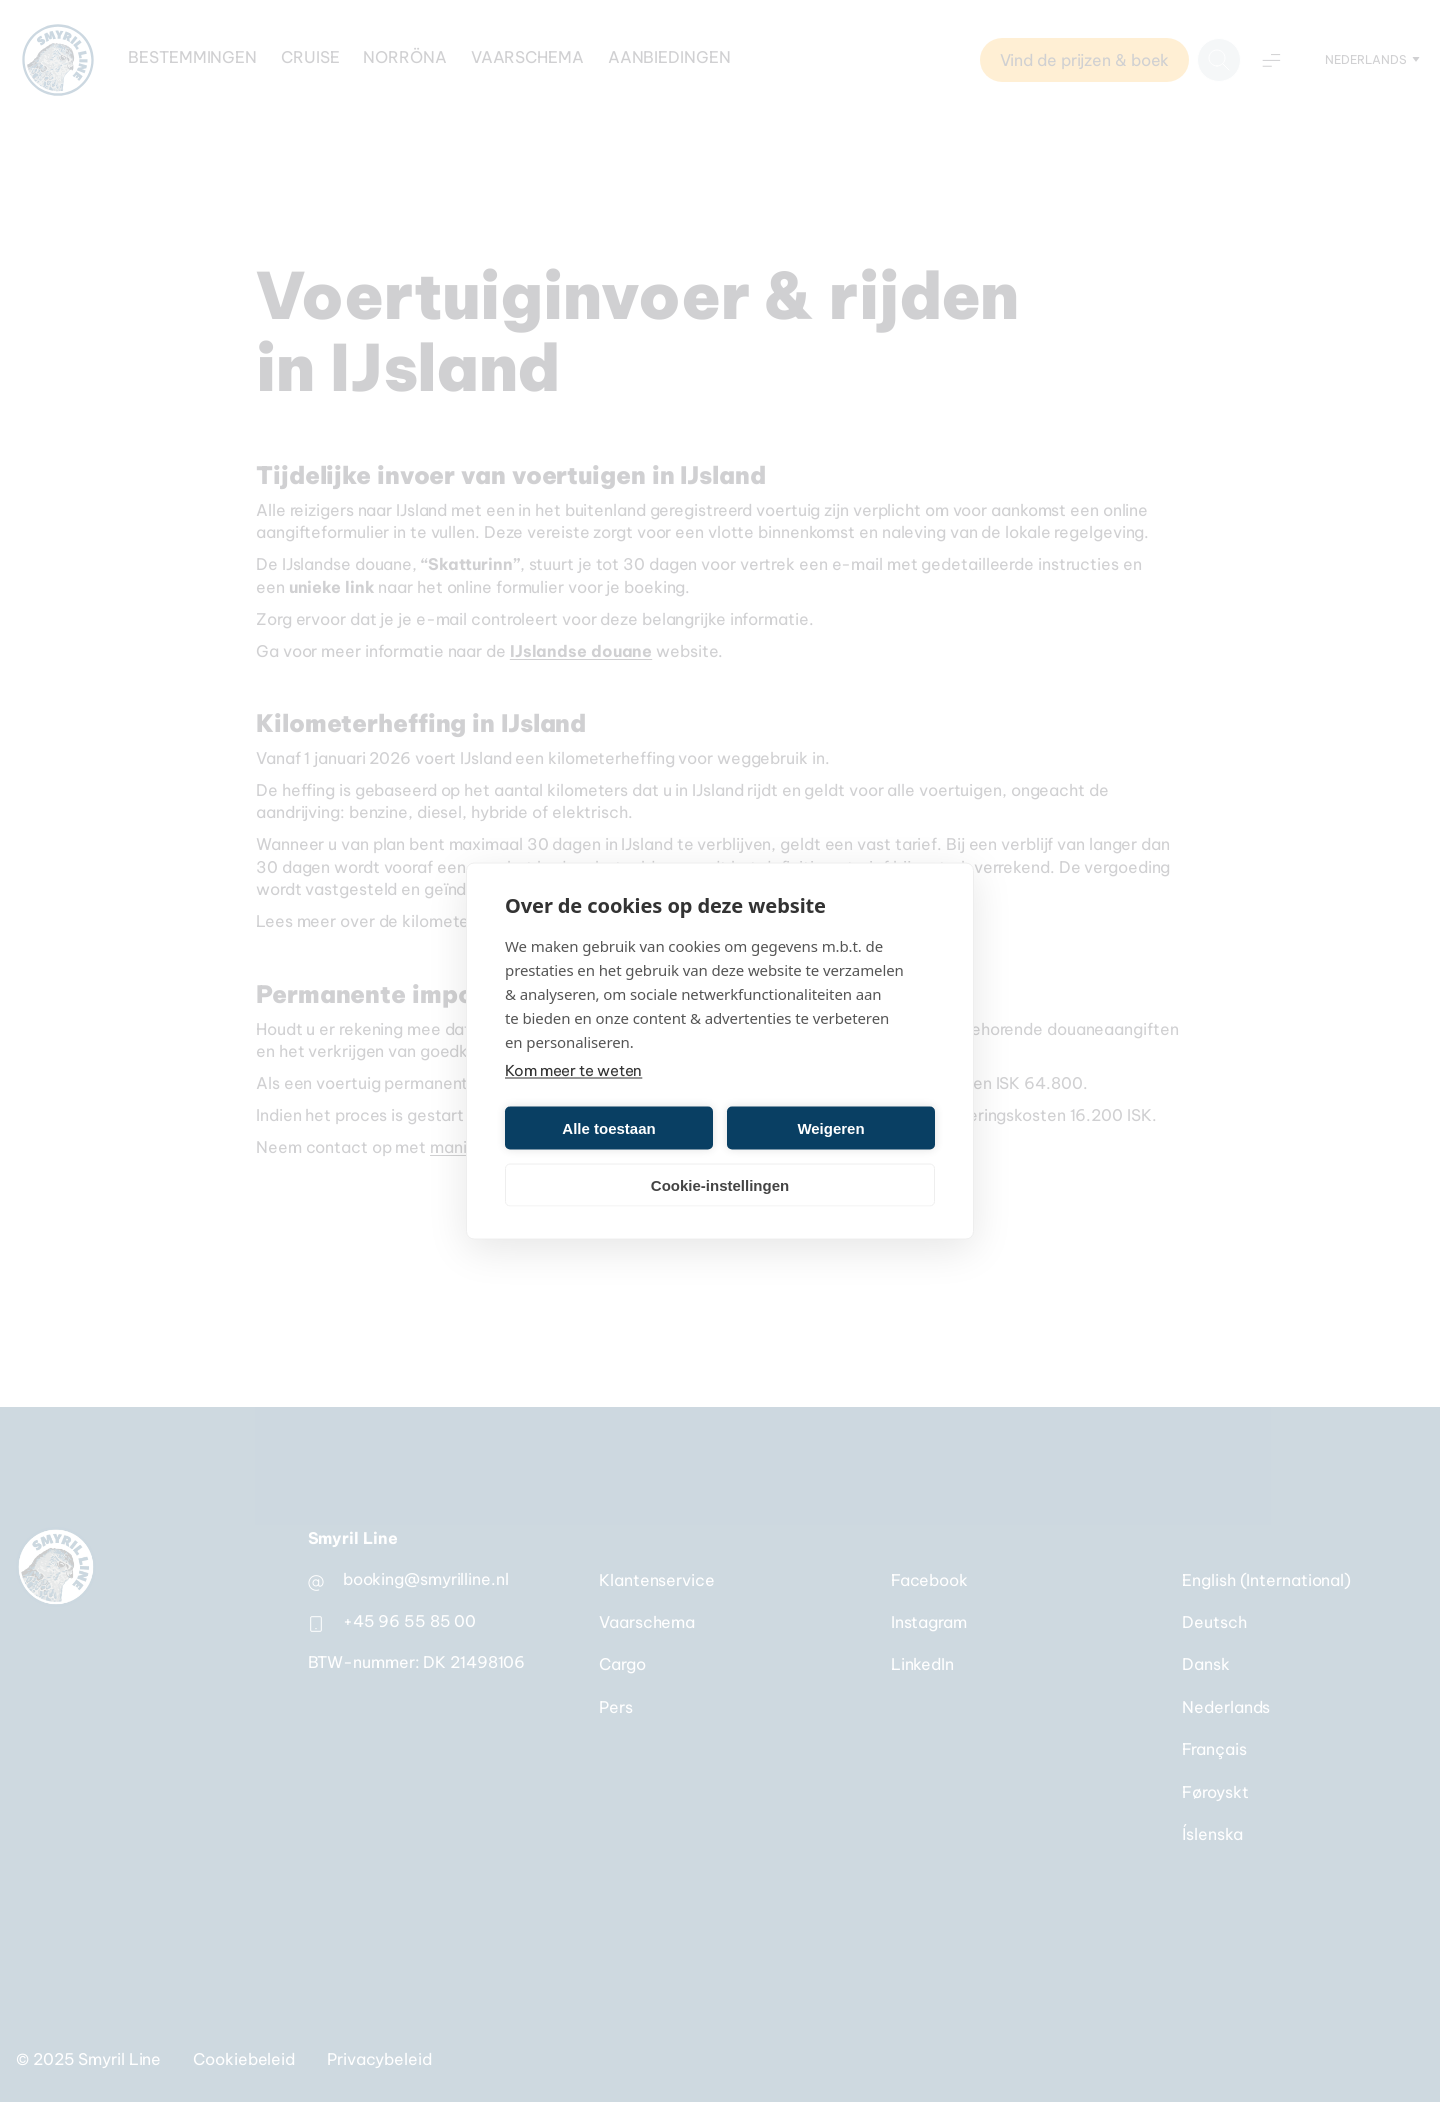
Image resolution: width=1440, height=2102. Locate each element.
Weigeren (830, 1127)
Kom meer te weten (573, 1070)
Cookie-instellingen (720, 1184)
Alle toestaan (608, 1127)
